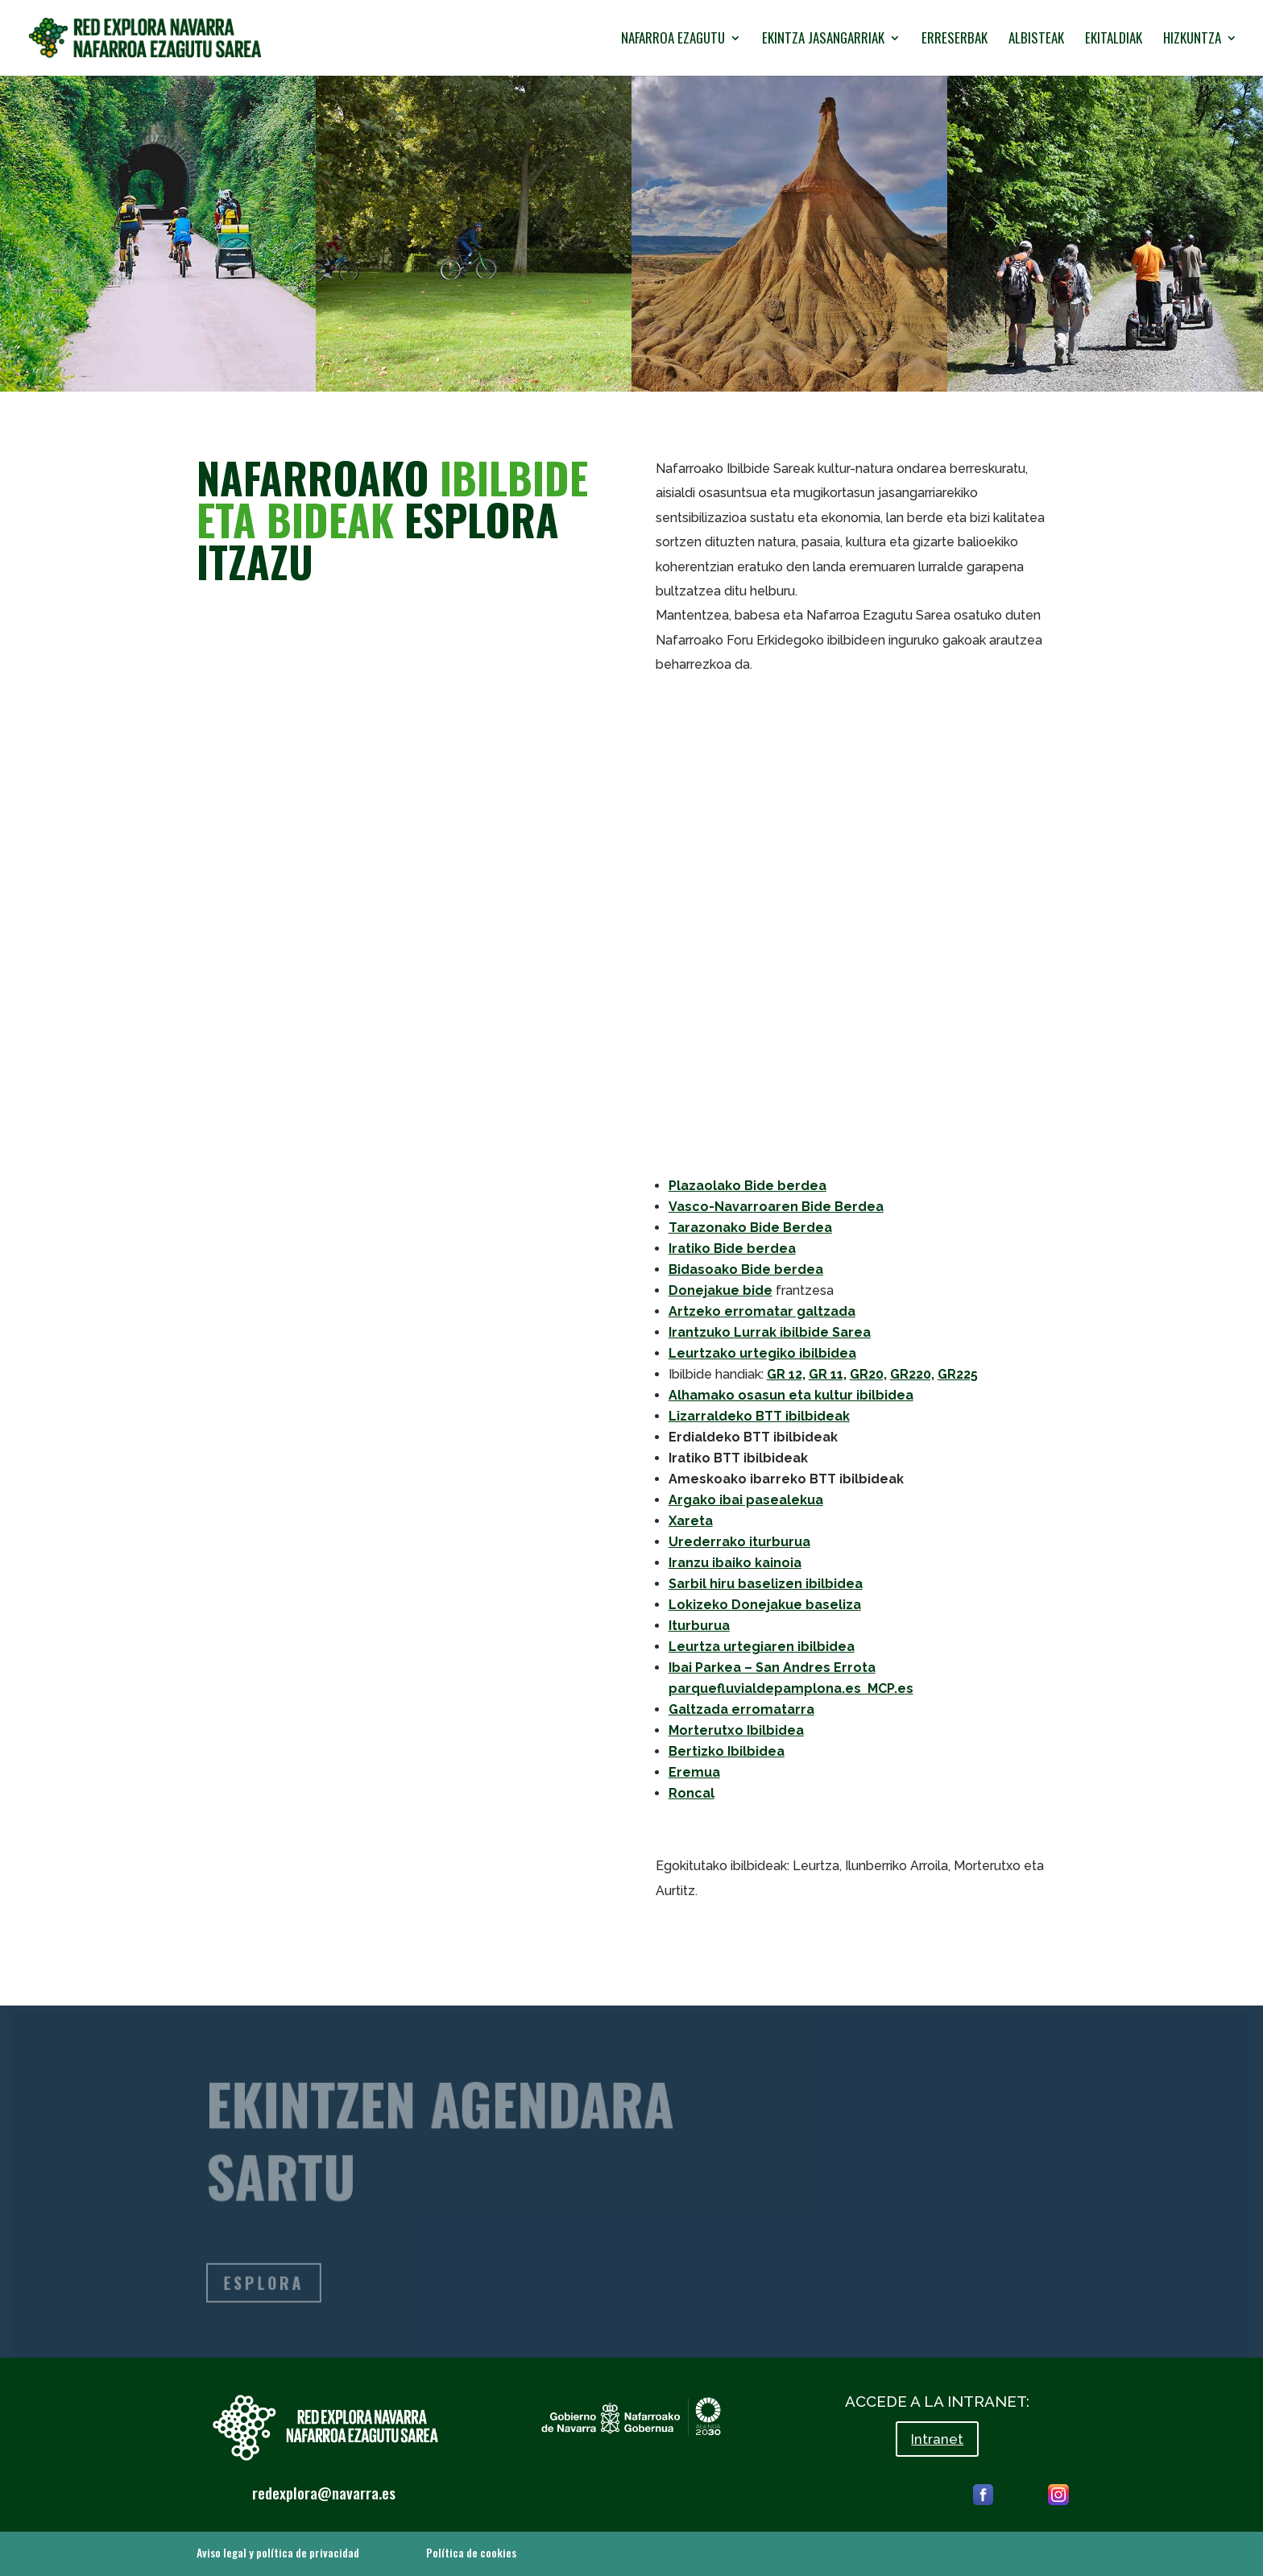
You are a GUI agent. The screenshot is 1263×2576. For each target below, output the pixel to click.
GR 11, (828, 1374)
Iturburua (699, 1625)
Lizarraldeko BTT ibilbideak (759, 1416)
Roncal (691, 1793)
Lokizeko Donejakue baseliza (765, 1604)
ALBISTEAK (1036, 40)
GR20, (868, 1374)
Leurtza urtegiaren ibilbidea (762, 1646)
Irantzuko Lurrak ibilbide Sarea (770, 1332)
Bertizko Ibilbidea (727, 1751)
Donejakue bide (720, 1290)
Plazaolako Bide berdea (747, 1185)
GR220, (912, 1374)
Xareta (691, 1521)
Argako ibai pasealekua (746, 1500)
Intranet (937, 2439)
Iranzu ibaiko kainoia (735, 1562)
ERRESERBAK (954, 40)
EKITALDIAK (1113, 40)
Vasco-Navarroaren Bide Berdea (776, 1206)
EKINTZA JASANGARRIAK (823, 40)
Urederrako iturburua (739, 1541)
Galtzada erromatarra (741, 1709)
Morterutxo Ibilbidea (736, 1730)
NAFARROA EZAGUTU (673, 40)
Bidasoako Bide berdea (746, 1269)
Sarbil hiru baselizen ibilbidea (766, 1583)
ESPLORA (269, 2284)
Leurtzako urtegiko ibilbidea (762, 1353)
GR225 (958, 1374)
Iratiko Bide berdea (732, 1248)
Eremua (694, 1772)
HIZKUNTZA (1192, 40)
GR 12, (786, 1374)
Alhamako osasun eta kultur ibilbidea (791, 1395)
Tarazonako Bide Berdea (750, 1227)
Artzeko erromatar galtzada (762, 1311)
